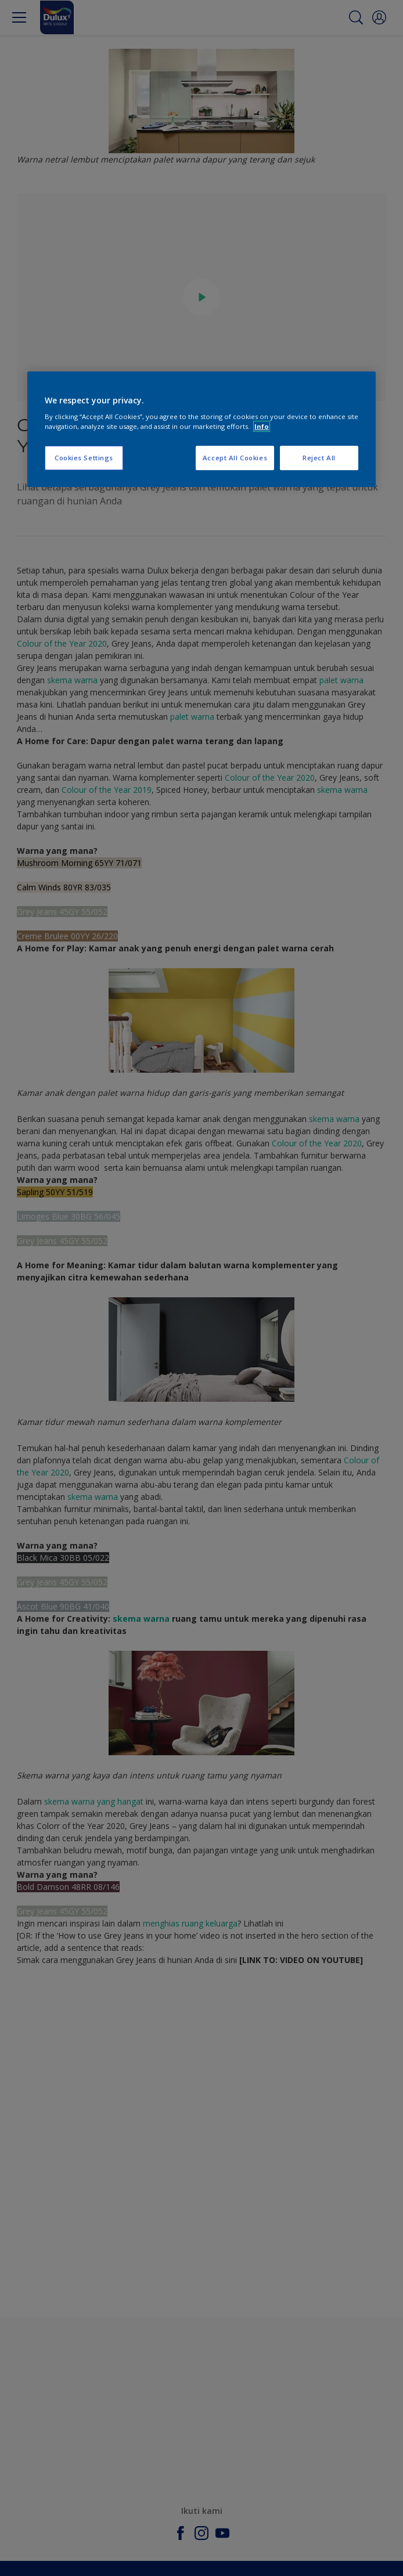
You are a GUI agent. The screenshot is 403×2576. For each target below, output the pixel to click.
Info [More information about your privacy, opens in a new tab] (261, 426)
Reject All (319, 457)
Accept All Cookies (235, 457)
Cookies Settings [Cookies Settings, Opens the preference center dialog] (84, 457)
